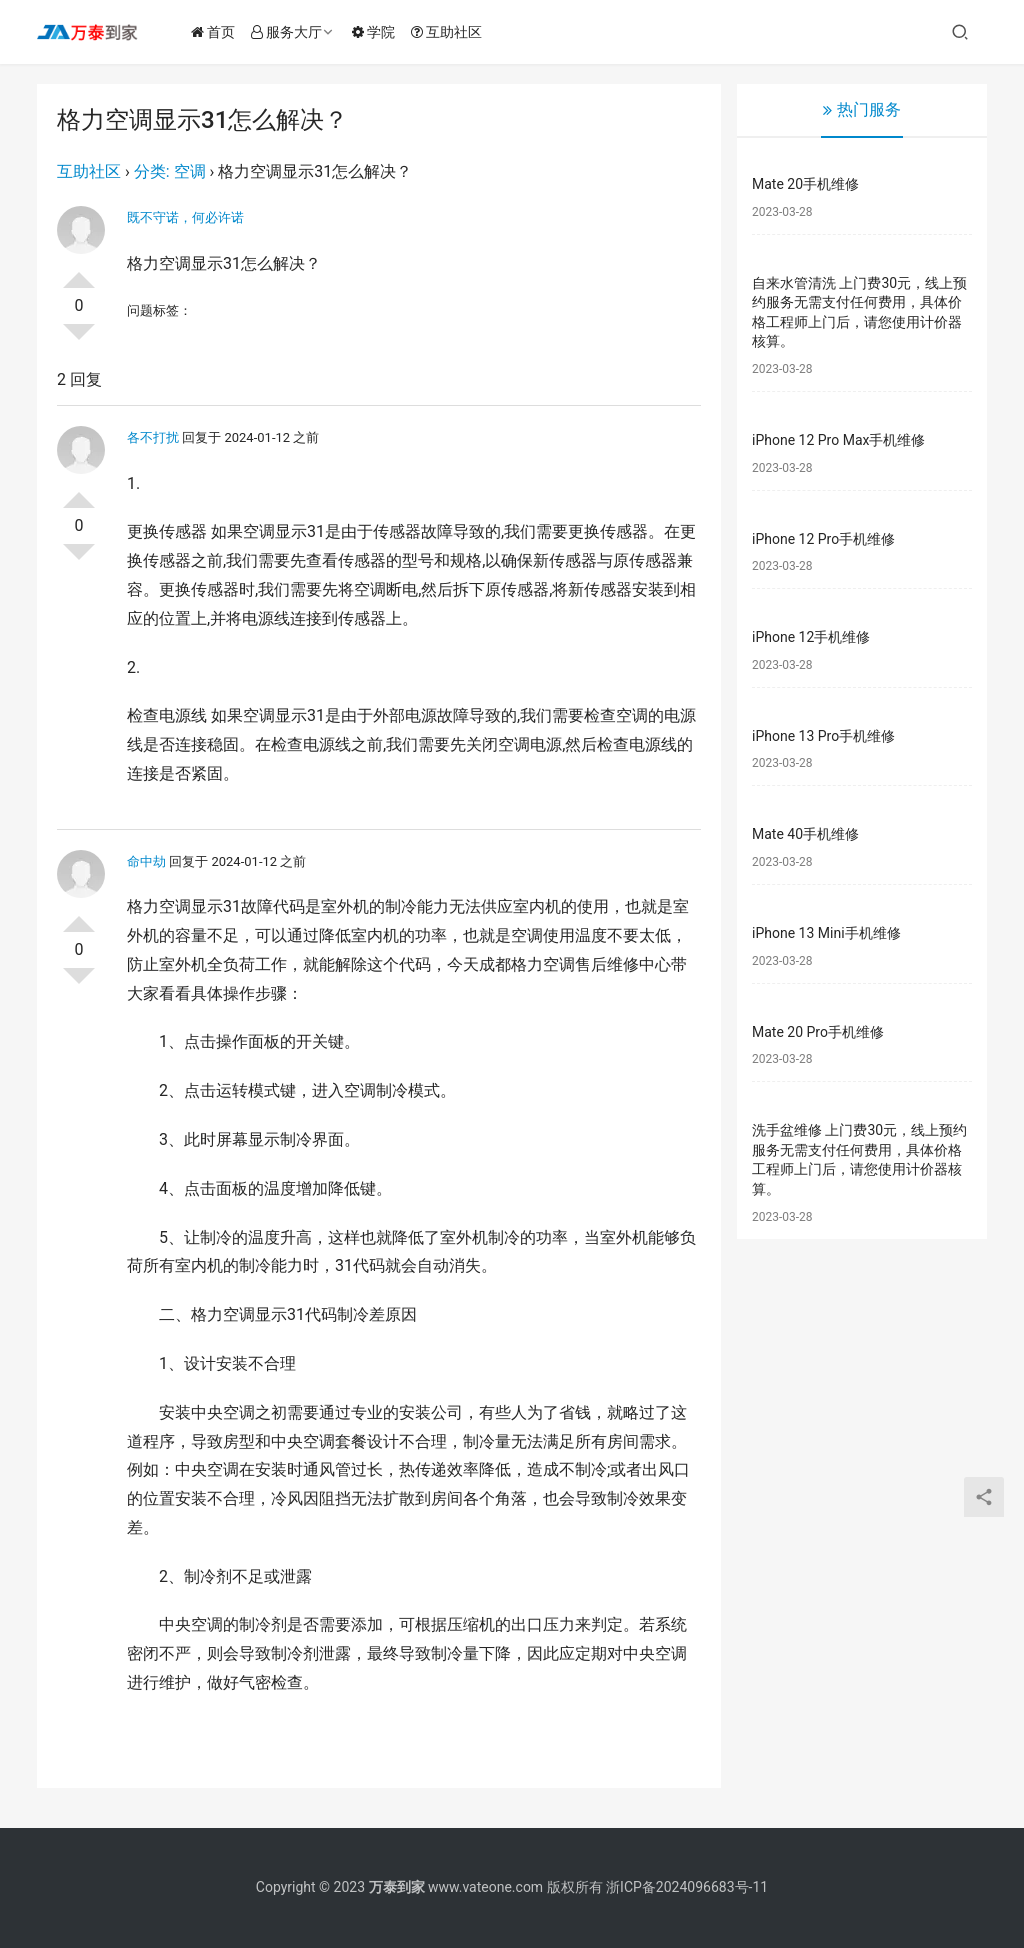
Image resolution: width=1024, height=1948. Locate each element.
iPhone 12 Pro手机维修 (823, 539)
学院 (375, 32)
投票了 (79, 272)
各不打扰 (153, 437)
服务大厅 (288, 32)
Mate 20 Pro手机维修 (818, 1032)
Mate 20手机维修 (805, 184)
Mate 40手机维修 (805, 834)
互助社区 (448, 32)
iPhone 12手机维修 (811, 637)
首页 (215, 32)
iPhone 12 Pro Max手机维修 (838, 440)
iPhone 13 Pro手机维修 (823, 736)
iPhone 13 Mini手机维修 (826, 933)
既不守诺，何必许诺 (185, 217)
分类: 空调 (170, 171)
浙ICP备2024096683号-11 (687, 1887)
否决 (79, 340)
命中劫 (146, 861)
